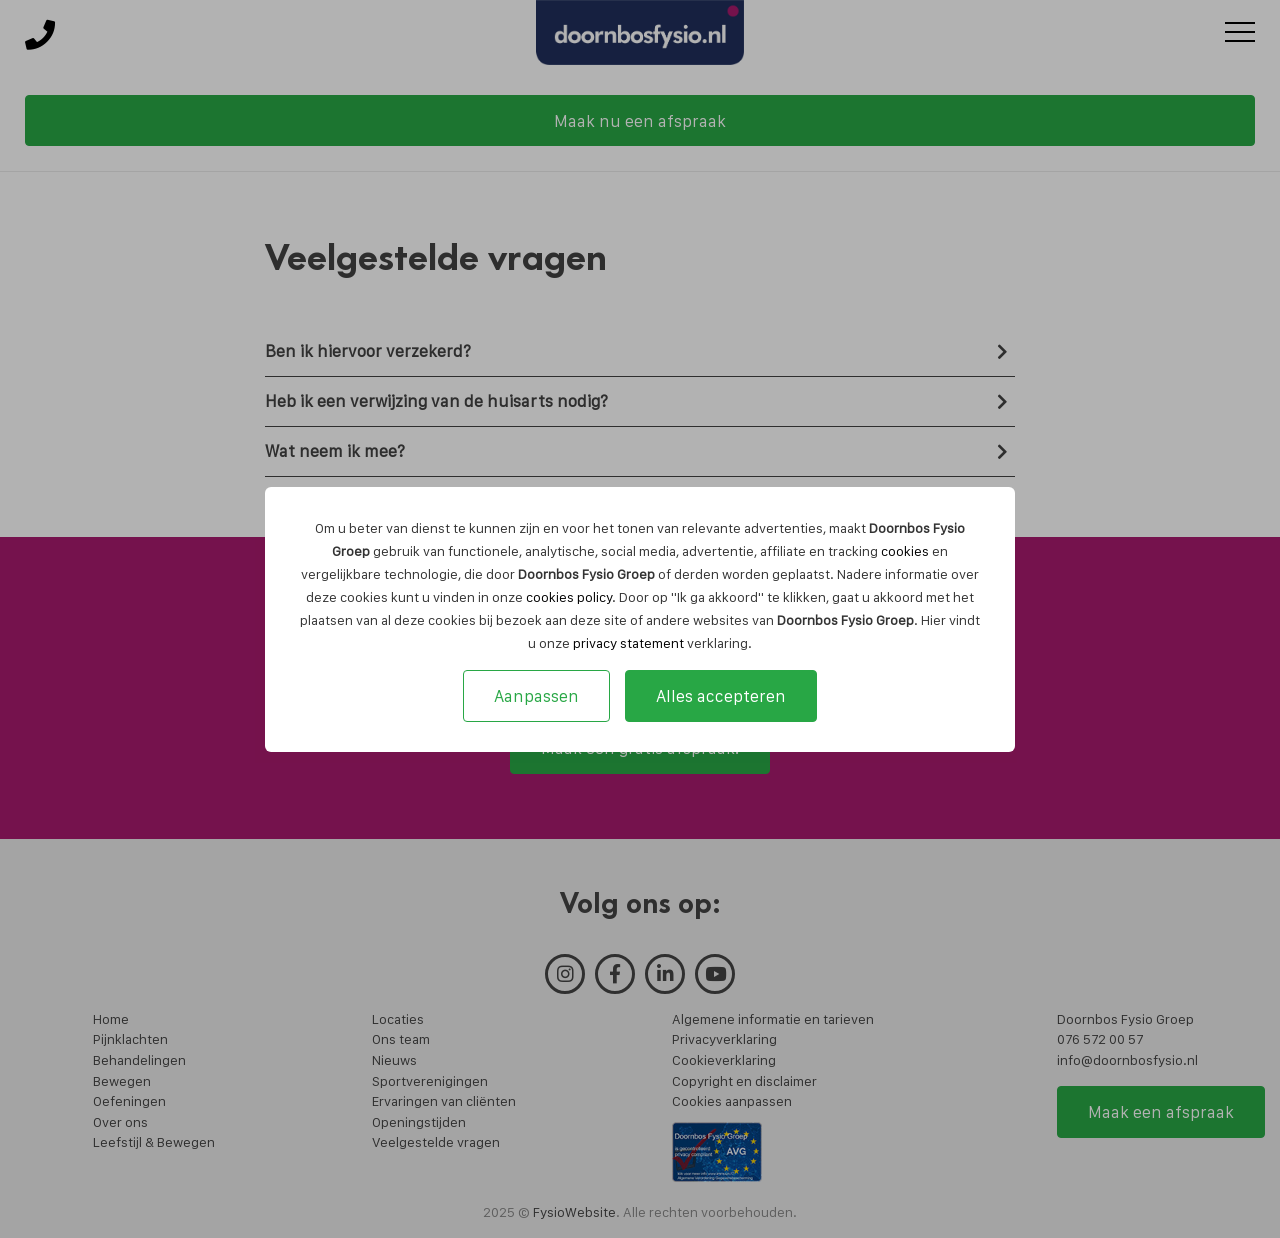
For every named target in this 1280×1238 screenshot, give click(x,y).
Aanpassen (536, 696)
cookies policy (569, 597)
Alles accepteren (721, 696)
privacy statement (628, 643)
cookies (905, 551)
